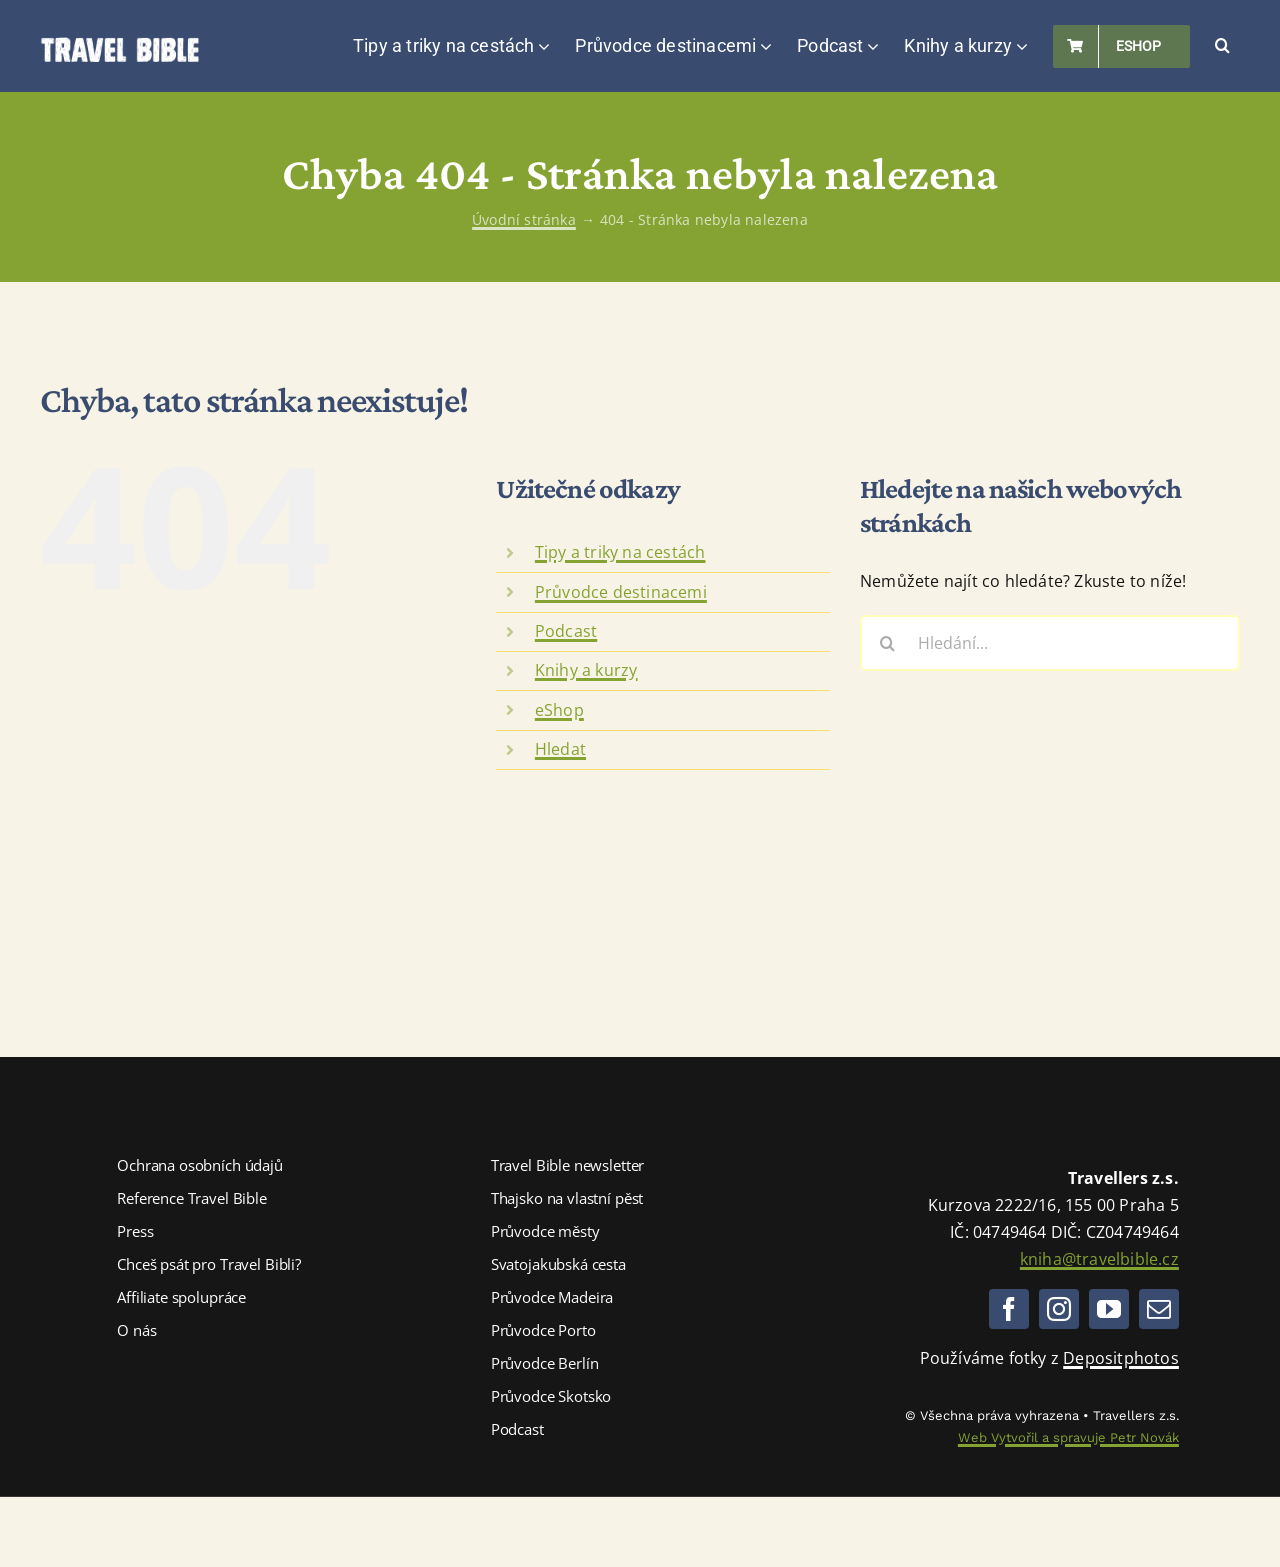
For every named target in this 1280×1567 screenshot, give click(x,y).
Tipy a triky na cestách (620, 552)
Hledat (560, 749)
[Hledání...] (1050, 643)
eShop (559, 710)
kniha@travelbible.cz (1099, 1259)
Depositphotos (1121, 1358)
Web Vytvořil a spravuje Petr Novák (1068, 1437)
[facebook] (1009, 1309)
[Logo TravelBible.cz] (120, 45)
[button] (1222, 46)
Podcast (566, 631)
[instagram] (1059, 1309)
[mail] (1159, 1309)
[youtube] (1109, 1309)
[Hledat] (888, 643)
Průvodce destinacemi (621, 592)
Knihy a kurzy (586, 670)
